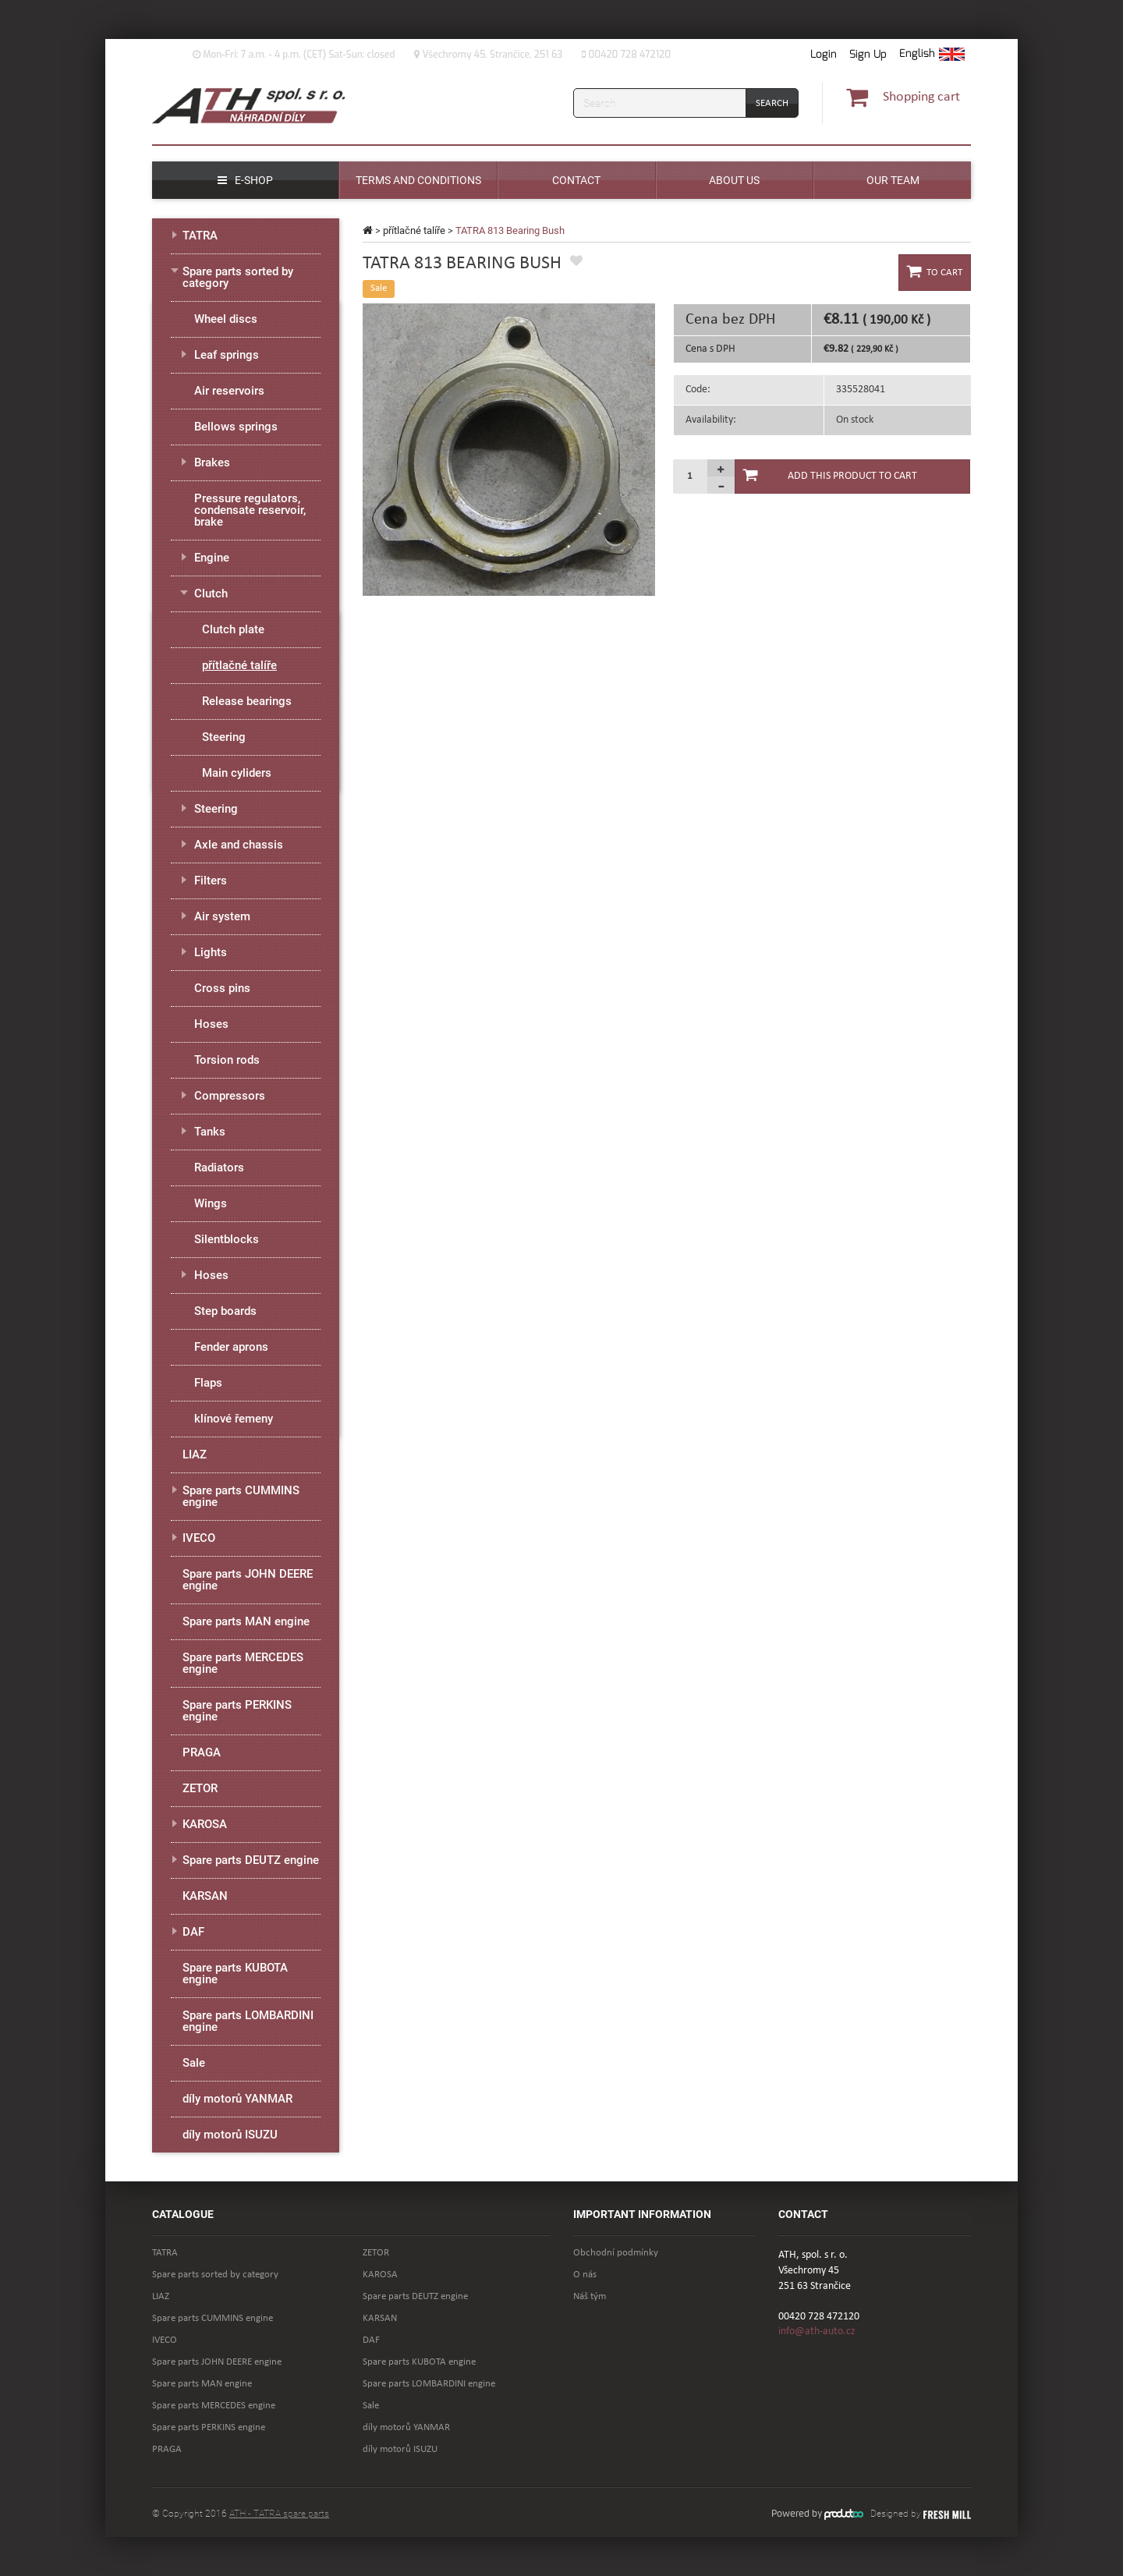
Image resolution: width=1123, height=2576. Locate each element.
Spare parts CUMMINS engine (240, 1496)
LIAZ (194, 1454)
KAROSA (204, 1824)
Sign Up (868, 54)
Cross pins (222, 988)
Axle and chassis (238, 845)
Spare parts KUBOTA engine (235, 1973)
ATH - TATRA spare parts (279, 2513)
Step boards (225, 1311)
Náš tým (589, 2296)
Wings (210, 1203)
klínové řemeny (233, 1419)
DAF (193, 1932)
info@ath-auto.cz (817, 2331)
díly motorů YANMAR (237, 2099)
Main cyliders (236, 773)
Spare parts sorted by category (237, 277)
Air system (222, 916)
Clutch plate (233, 629)
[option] (509, 449)
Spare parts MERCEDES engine (242, 1663)
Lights (210, 952)
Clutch (211, 593)
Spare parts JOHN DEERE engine (247, 1580)
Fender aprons (231, 1347)
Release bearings (247, 701)
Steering (224, 737)
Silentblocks (226, 1239)
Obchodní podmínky (615, 2253)
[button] (932, 54)
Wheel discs (225, 319)
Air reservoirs (229, 391)
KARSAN (205, 1896)
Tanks (209, 1132)
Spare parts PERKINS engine (237, 1711)
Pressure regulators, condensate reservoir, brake (250, 510)
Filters (210, 880)
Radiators (219, 1167)
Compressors (229, 1096)
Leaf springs (226, 355)
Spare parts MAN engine (246, 1621)
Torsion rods (227, 1060)
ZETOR (200, 1788)
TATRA (200, 236)
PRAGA (201, 1752)
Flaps (208, 1383)
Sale (193, 2063)
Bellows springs (236, 427)
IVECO (198, 1538)
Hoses (211, 1024)
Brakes (212, 462)
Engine (211, 558)
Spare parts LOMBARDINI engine (248, 2021)
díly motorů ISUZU (230, 2135)
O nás (585, 2275)
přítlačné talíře (414, 230)
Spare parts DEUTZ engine (250, 1860)
